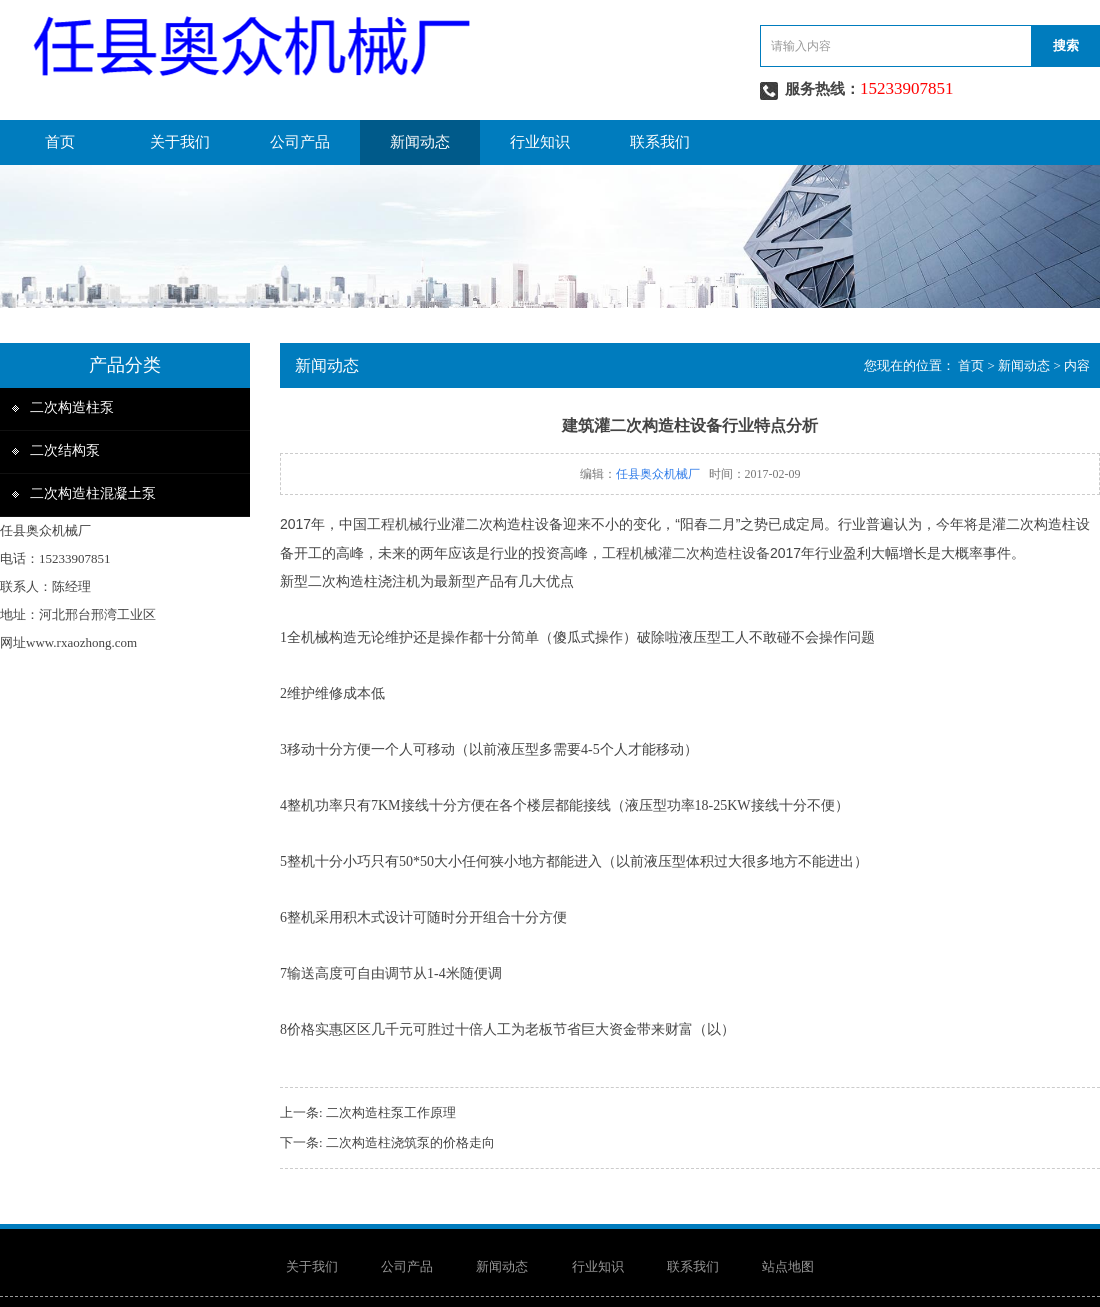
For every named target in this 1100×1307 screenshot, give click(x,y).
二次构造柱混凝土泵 (93, 493)
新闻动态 (420, 142)
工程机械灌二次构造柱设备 (686, 553)
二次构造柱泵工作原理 (391, 1112)
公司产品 (300, 142)
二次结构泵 (65, 450)
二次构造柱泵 (72, 407)
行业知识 (540, 142)
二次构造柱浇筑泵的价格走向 (410, 1142)
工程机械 (395, 524)
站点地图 (788, 1266)
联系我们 (660, 142)
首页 (60, 142)
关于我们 (180, 142)
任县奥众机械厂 (658, 474)
